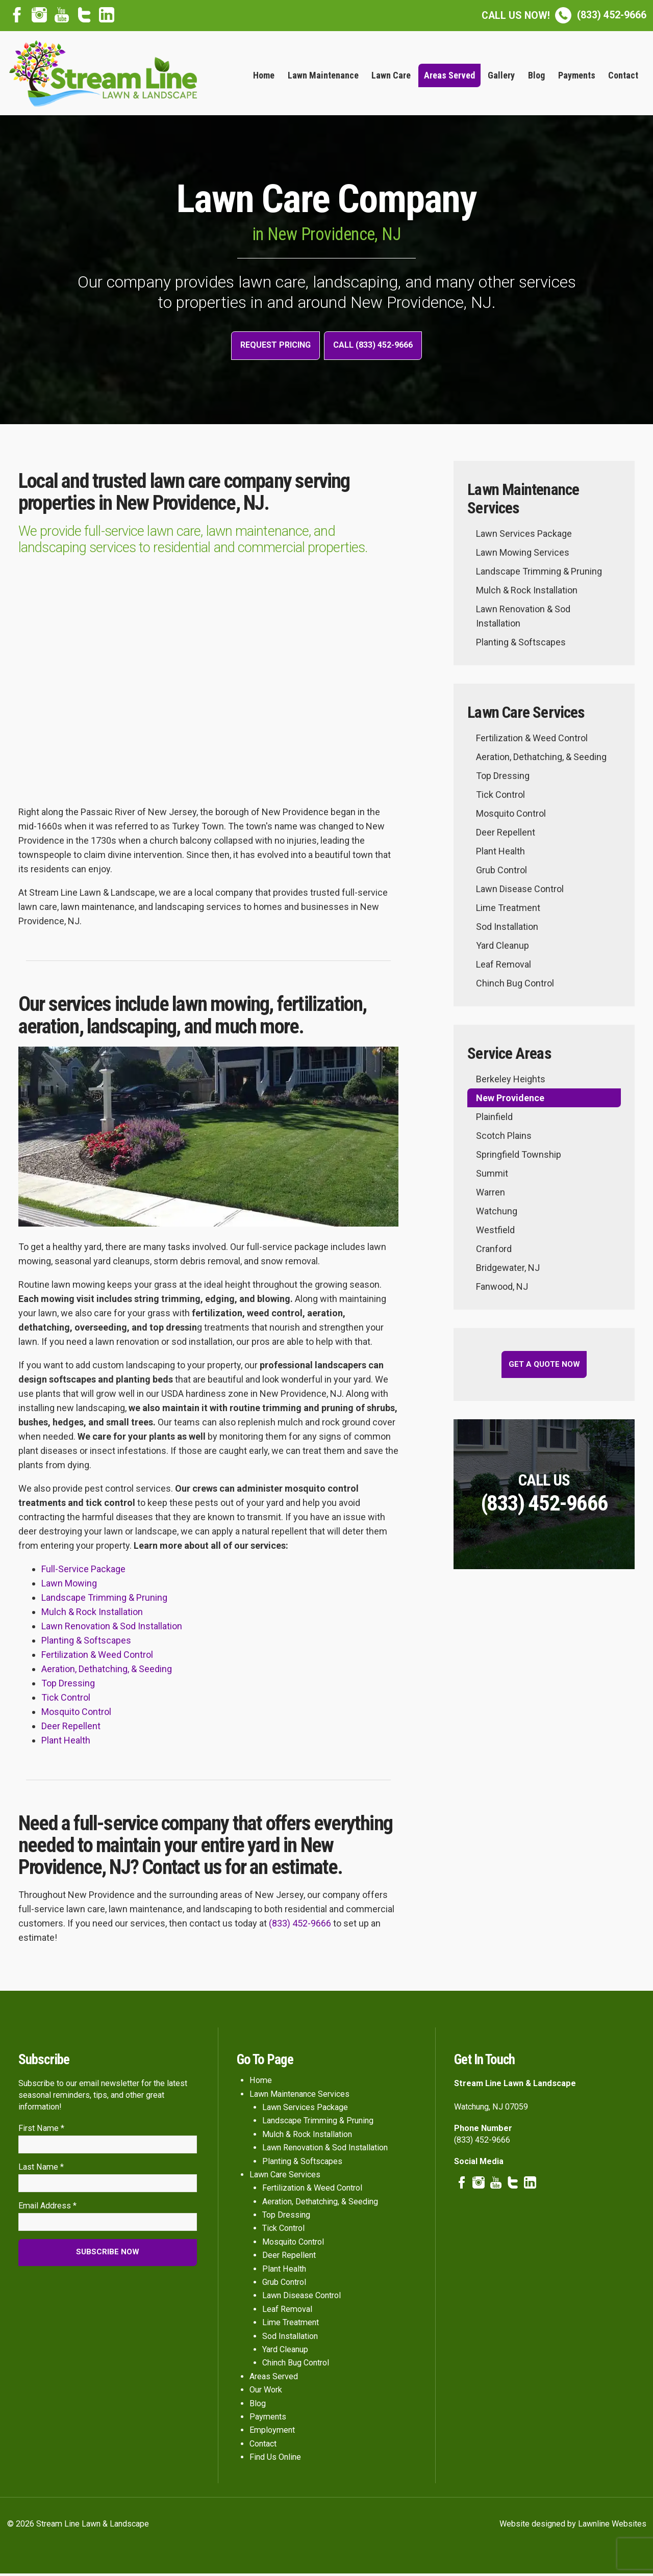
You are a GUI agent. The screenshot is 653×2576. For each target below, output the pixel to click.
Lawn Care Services (284, 2177)
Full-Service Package (83, 1571)
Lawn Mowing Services (522, 555)
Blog (536, 75)
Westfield (495, 1232)
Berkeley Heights (510, 1081)
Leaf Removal (503, 966)
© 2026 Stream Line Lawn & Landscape (78, 2526)
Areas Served (449, 75)
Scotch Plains (504, 1138)
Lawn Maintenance (323, 75)
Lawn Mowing (69, 1585)
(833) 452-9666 (564, 15)
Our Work (265, 2392)
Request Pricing (271, 347)
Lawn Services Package (524, 536)
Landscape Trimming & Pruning (104, 1600)
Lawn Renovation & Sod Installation (111, 1628)
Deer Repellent (71, 1728)
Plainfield (494, 1119)
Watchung (496, 1213)
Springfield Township (518, 1157)
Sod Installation (507, 929)
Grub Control (501, 872)
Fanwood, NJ (502, 1289)
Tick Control (65, 1700)
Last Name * (41, 2171)
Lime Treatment (508, 910)
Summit (492, 1175)
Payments (576, 75)
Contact (623, 75)
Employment (272, 2432)
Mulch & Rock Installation (92, 1614)
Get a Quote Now (544, 1367)
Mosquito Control (76, 1714)
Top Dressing (68, 1685)
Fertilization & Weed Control (97, 1657)
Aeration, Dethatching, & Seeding (106, 1671)
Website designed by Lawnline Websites (572, 2526)
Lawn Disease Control (520, 891)
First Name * (41, 2130)
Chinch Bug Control (515, 985)
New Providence (510, 1100)
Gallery (501, 75)
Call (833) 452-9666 (378, 347)
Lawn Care (391, 75)
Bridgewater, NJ (508, 1270)
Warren (490, 1194)
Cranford (494, 1251)
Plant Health (65, 1742)
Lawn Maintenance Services (299, 2096)
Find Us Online (275, 2459)
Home (263, 75)
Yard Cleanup (502, 948)
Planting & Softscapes (86, 1642)
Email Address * (47, 2211)
